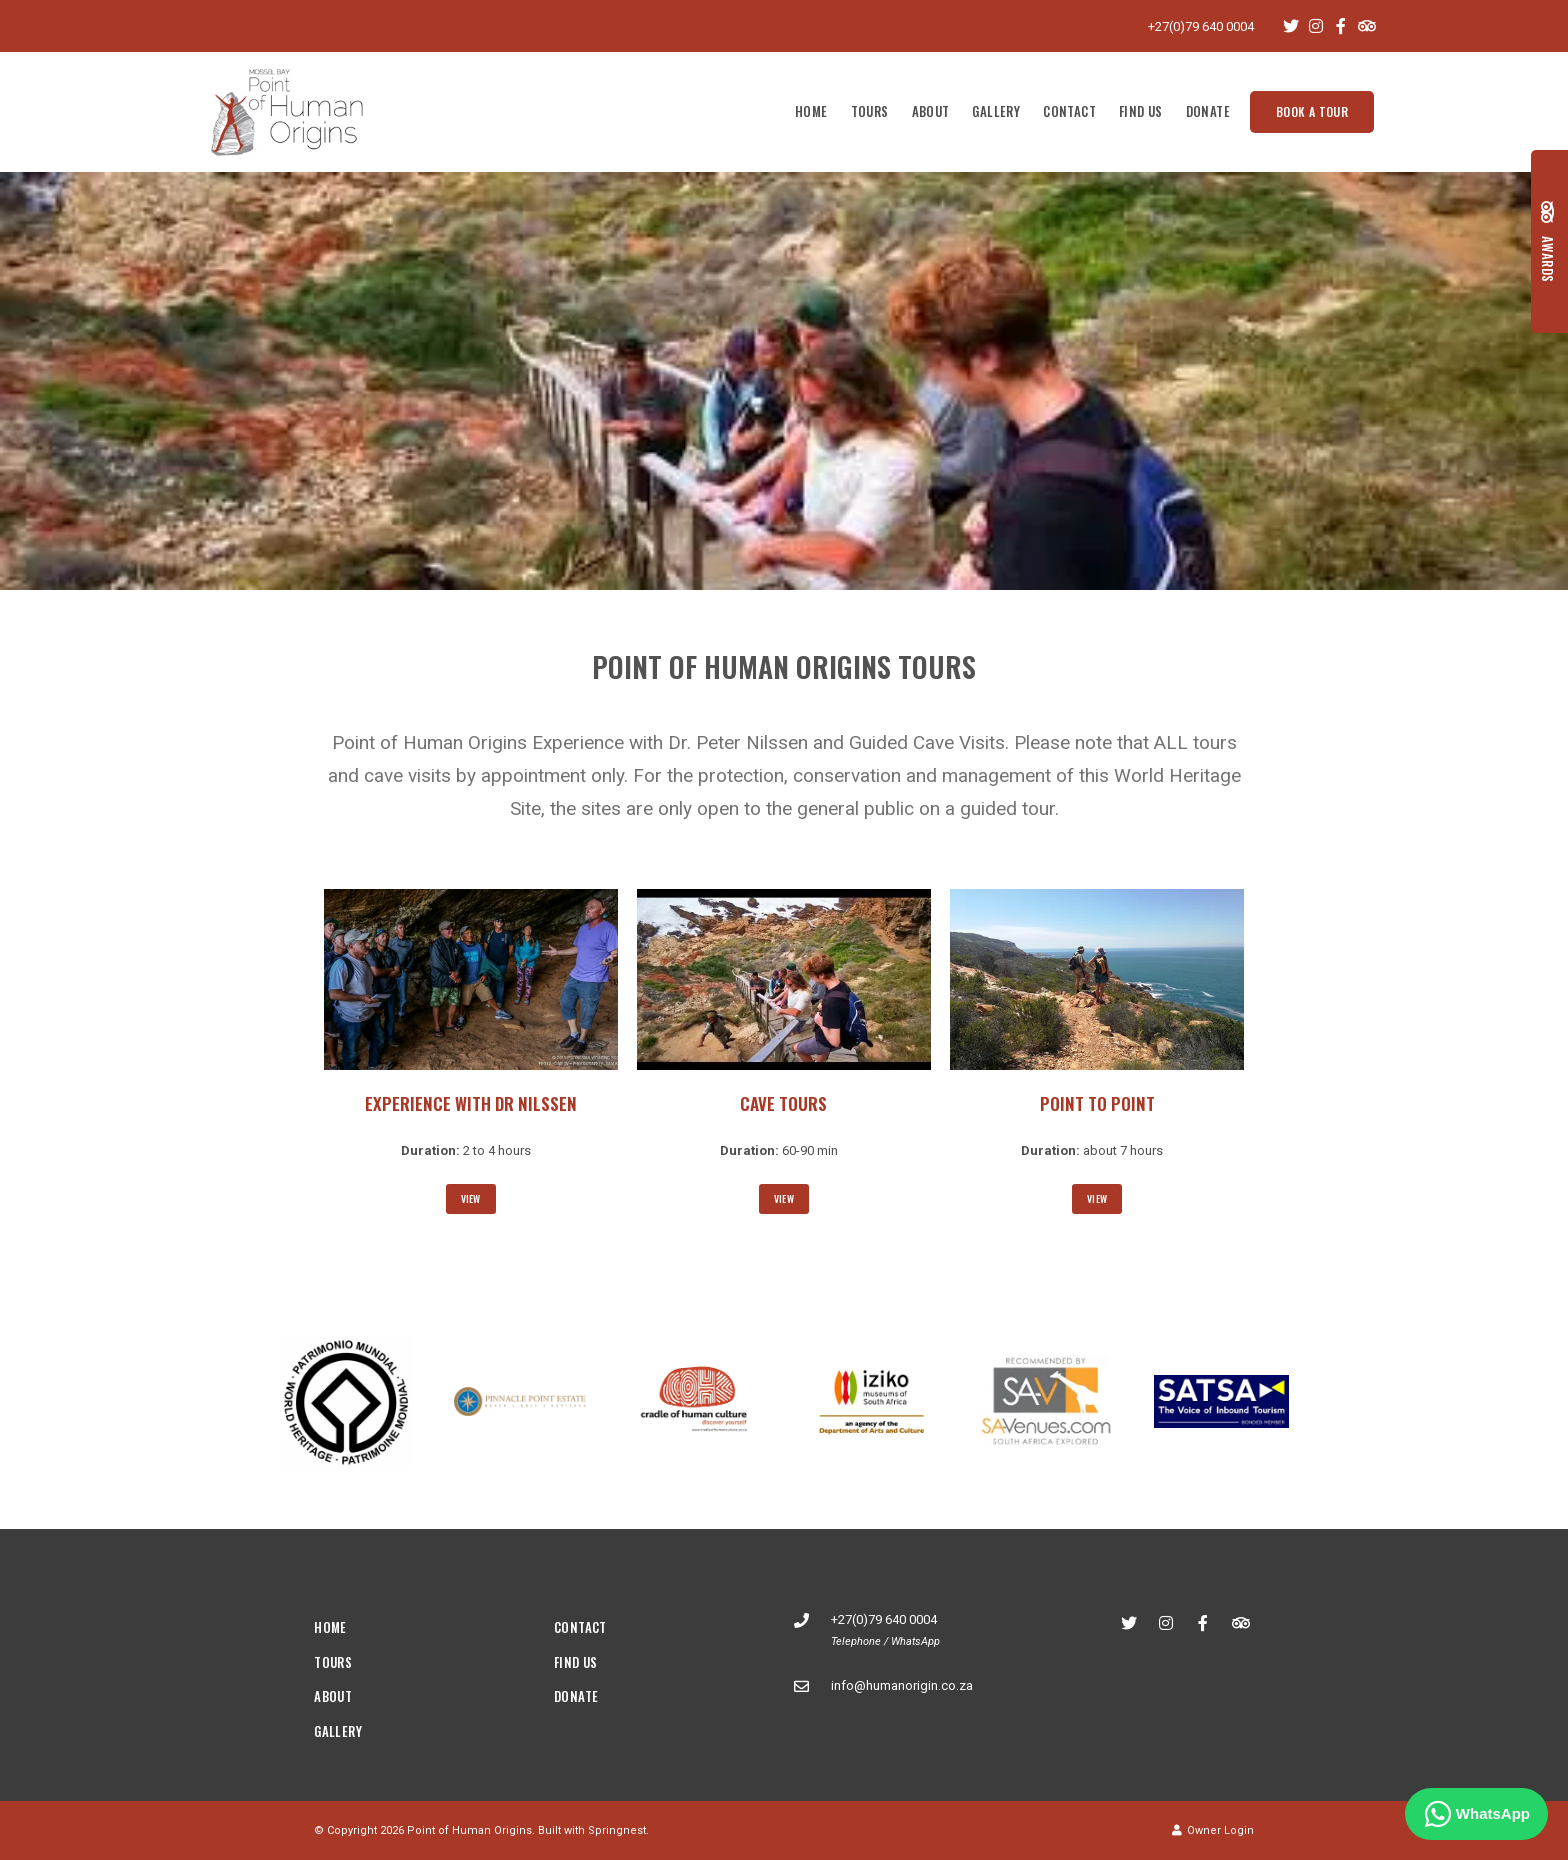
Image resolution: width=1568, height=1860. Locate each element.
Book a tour (1312, 111)
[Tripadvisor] (1366, 26)
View (471, 1198)
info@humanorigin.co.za (902, 1685)
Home (811, 111)
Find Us (1141, 111)
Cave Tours (783, 1103)
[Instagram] (1316, 26)
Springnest (617, 1830)
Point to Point (1097, 1103)
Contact (1069, 111)
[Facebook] (1341, 26)
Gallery (996, 111)
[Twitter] (1291, 26)
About (931, 111)
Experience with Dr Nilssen (471, 1103)
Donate (1208, 111)
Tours (870, 111)
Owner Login (1213, 1830)
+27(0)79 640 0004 (1201, 26)
